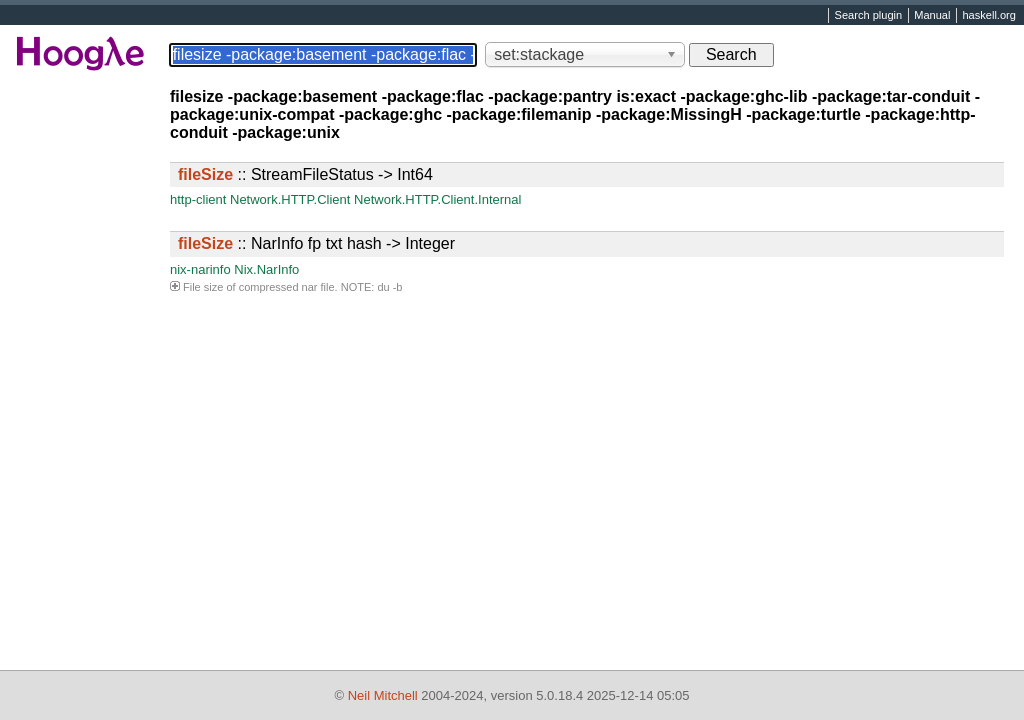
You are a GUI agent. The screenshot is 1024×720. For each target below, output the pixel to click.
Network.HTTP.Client (290, 199)
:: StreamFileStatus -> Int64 (305, 174)
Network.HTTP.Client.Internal (437, 199)
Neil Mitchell (383, 695)
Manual (932, 16)
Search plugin (869, 16)
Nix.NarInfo (266, 269)
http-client (198, 199)
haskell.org (988, 16)
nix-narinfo (200, 269)
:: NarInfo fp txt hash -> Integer (316, 243)
